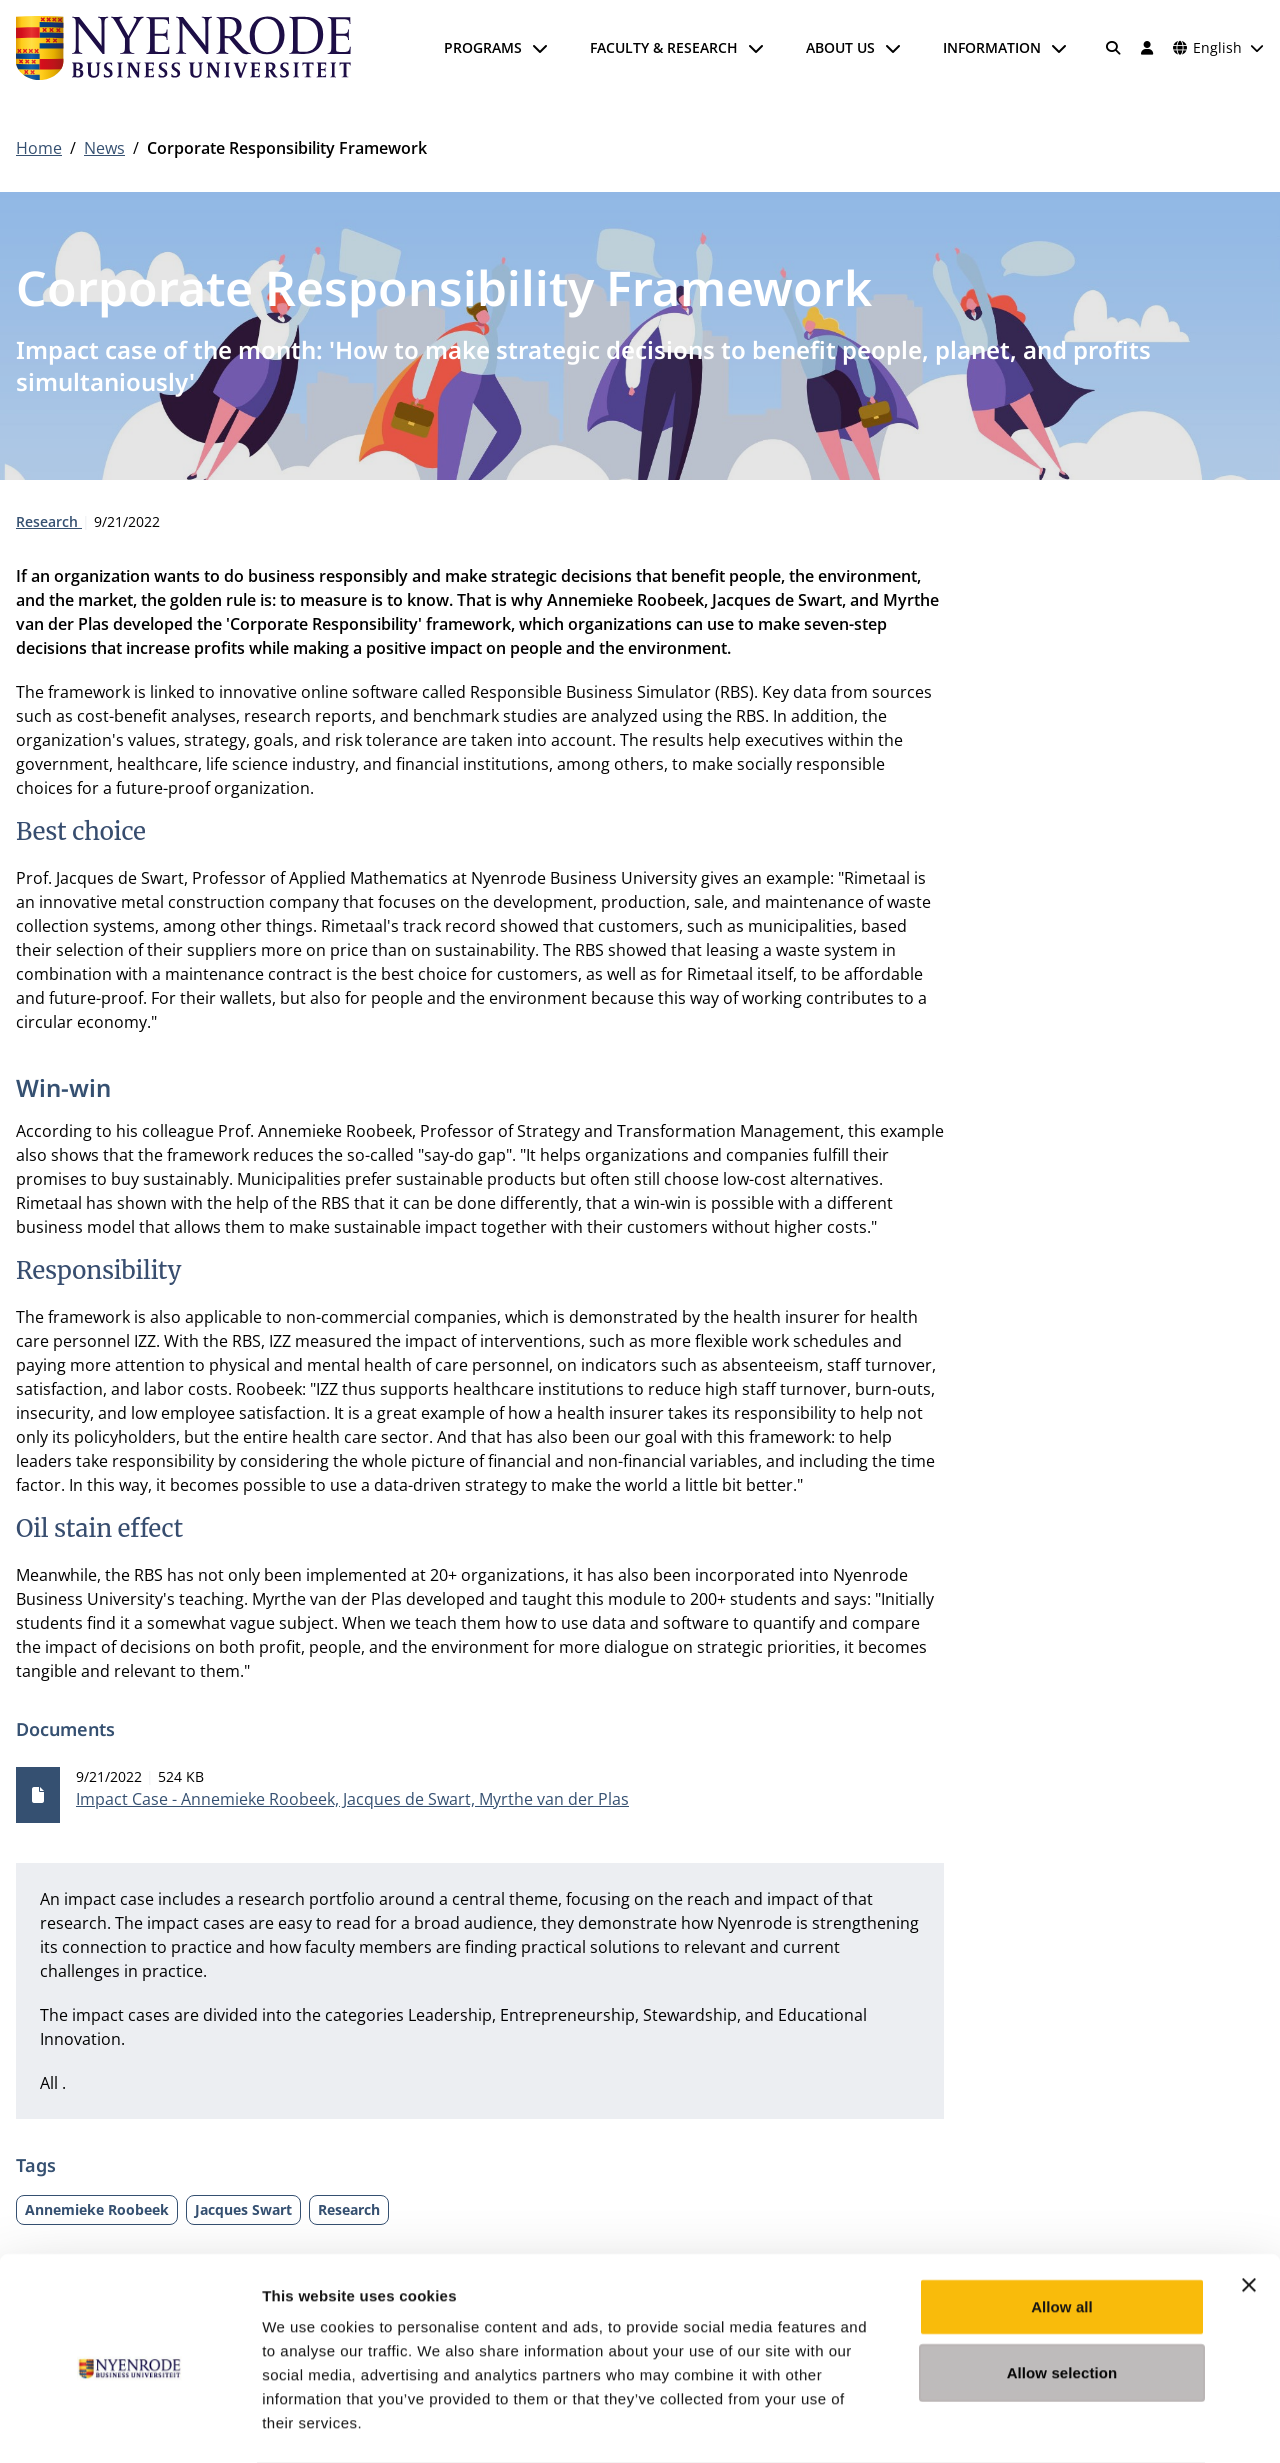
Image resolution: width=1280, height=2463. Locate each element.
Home (39, 148)
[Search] (1114, 48)
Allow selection (1062, 2292)
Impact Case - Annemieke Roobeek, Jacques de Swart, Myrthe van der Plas (352, 1799)
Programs (483, 47)
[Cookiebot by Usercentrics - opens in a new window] (129, 2424)
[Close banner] (1249, 2205)
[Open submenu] (540, 48)
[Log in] (1147, 48)
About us (840, 47)
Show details (1049, 2423)
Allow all (1062, 2226)
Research (49, 521)
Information (992, 47)
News (104, 148)
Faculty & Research (664, 47)
